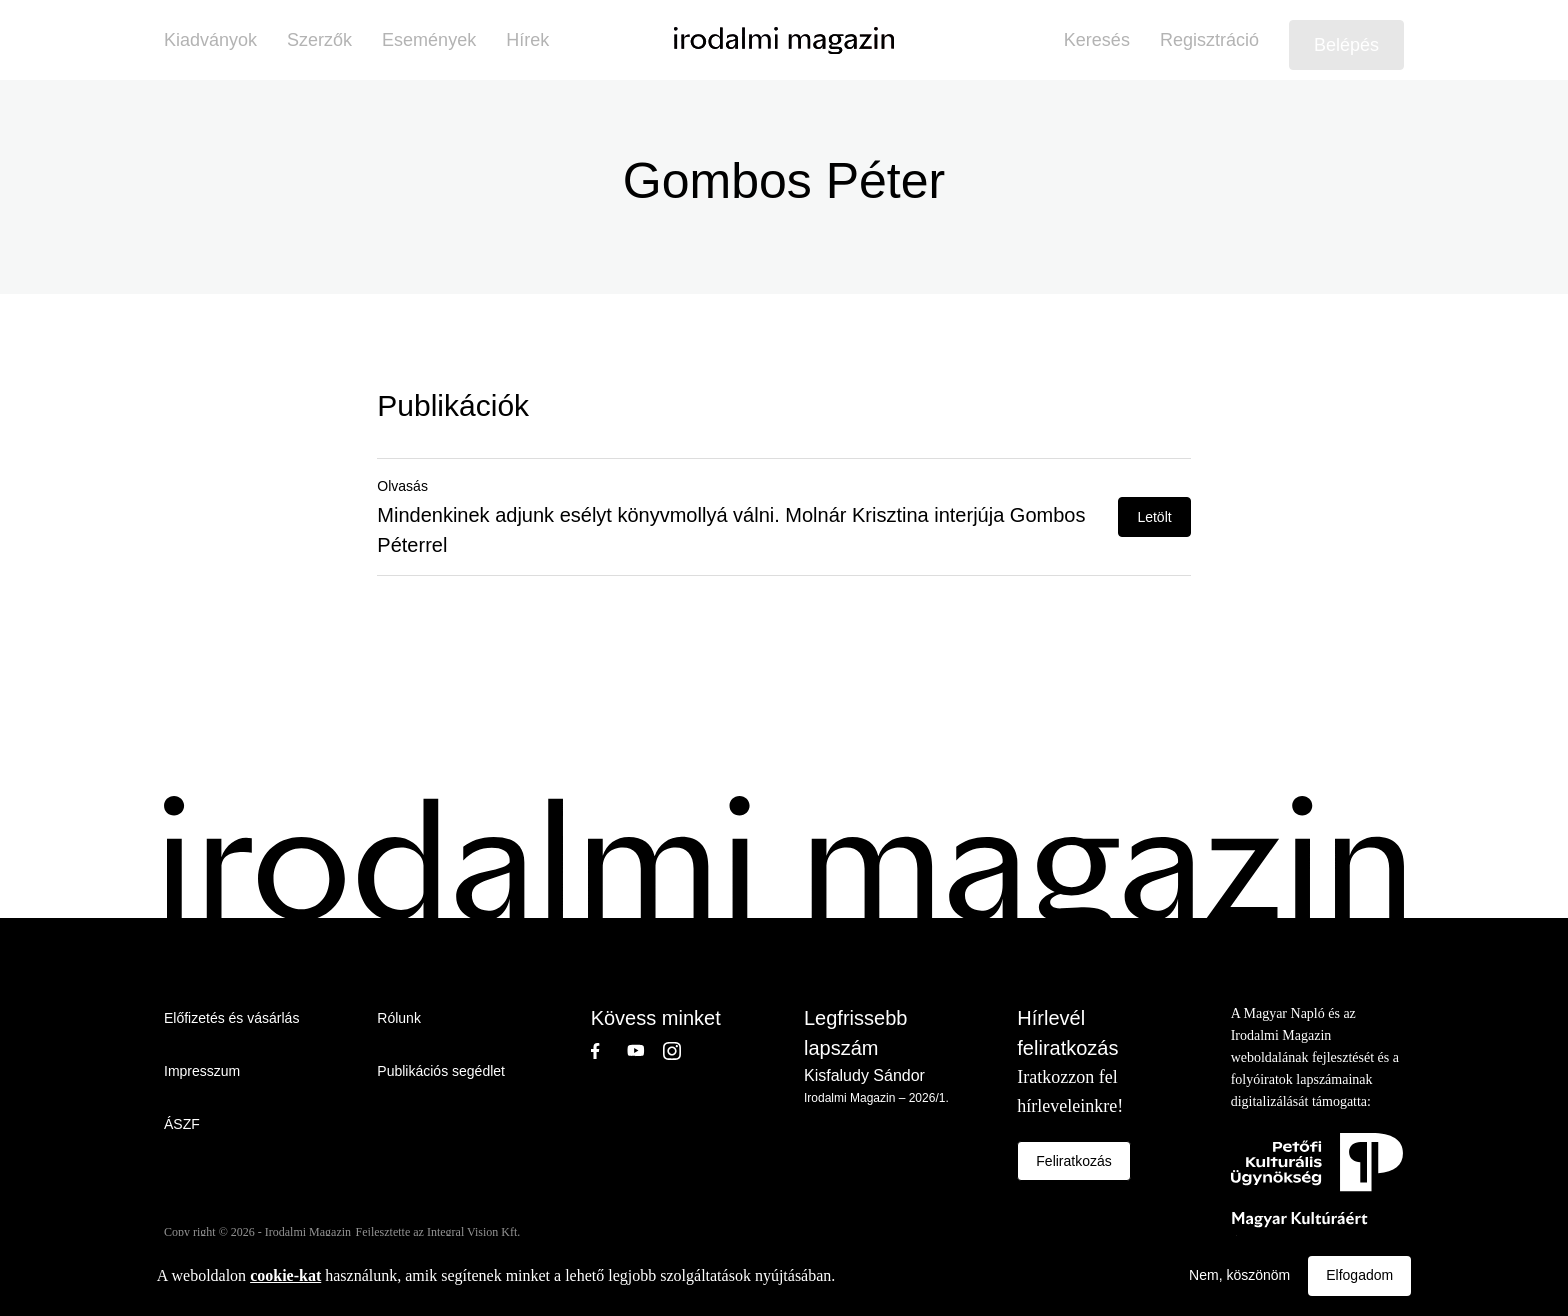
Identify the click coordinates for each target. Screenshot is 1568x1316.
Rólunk (399, 1018)
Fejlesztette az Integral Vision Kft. (438, 1232)
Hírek (527, 40)
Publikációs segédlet (441, 1071)
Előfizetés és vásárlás (231, 1018)
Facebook (609, 1051)
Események (429, 40)
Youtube (645, 1051)
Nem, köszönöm (1239, 1275)
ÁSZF (182, 1124)
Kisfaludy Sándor (864, 1075)
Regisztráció (1209, 40)
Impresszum (202, 1071)
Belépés (1346, 45)
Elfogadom (1359, 1275)
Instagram (681, 1051)
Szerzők (319, 40)
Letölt (1154, 517)
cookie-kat (285, 1275)
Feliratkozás (1073, 1161)
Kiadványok (210, 40)
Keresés (1097, 40)
